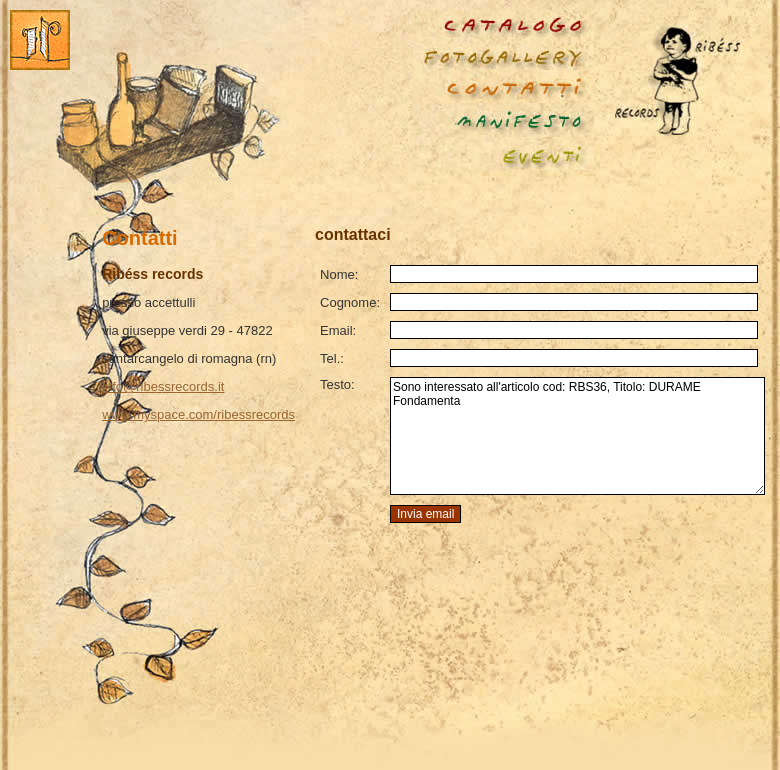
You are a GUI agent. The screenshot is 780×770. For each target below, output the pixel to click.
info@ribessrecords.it (163, 386)
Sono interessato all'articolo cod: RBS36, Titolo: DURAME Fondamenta (577, 436)
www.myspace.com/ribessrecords (198, 414)
